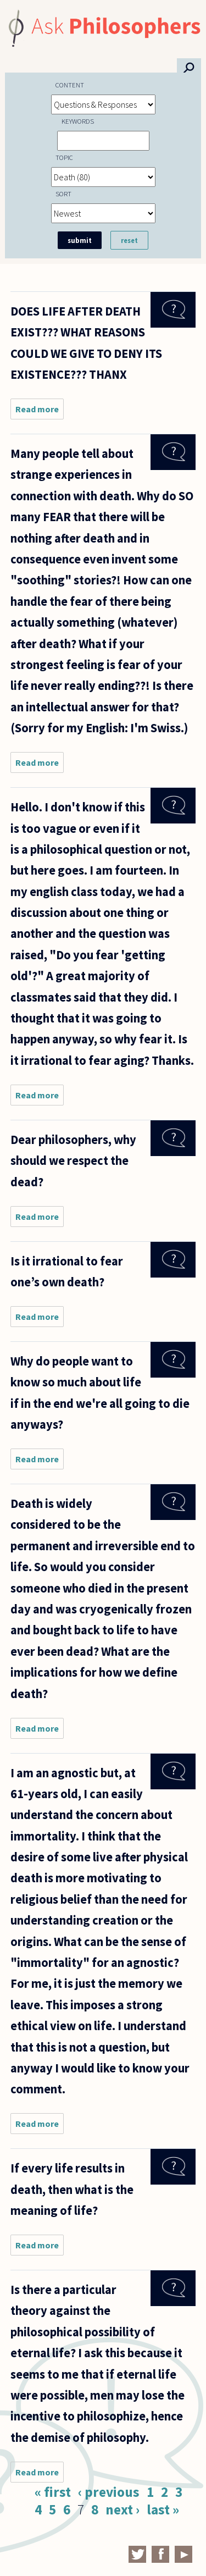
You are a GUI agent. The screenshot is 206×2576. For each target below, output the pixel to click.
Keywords (78, 121)
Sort (63, 193)
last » (163, 2509)
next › (122, 2509)
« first (53, 2492)
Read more (39, 411)
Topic (64, 157)
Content (69, 84)
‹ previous (109, 2492)
